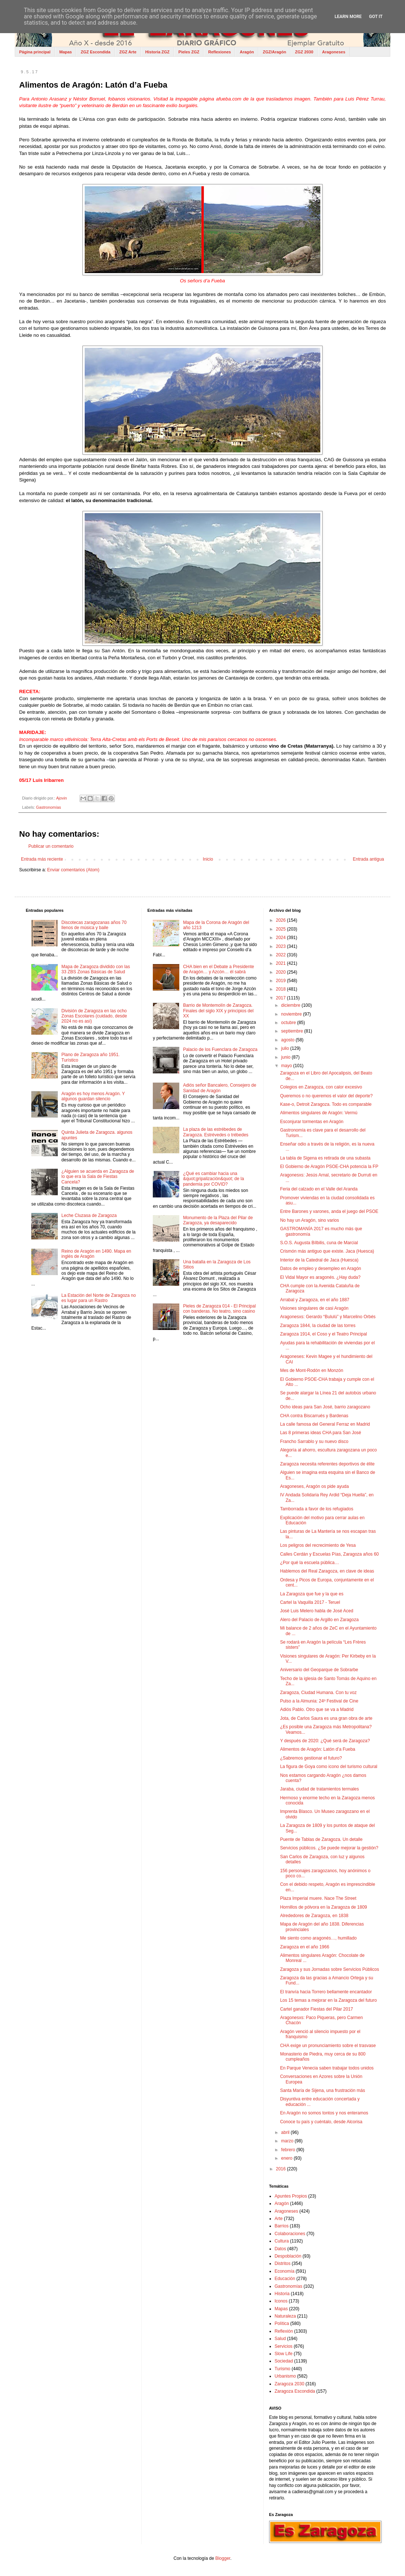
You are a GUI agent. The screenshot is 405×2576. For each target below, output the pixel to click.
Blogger (222, 2558)
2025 (281, 929)
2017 (281, 998)
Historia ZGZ (157, 52)
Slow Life (284, 2353)
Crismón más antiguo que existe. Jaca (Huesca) (327, 1251)
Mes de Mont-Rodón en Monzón (311, 1370)
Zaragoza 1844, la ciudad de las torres (318, 1325)
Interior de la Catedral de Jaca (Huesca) (319, 1260)
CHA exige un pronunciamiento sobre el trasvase (328, 2045)
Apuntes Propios (291, 2196)
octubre (289, 1022)
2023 (281, 946)
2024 (281, 937)
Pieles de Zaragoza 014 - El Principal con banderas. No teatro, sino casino (219, 1308)
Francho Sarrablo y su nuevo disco (314, 1441)
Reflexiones (219, 52)
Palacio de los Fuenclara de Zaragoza (220, 1049)
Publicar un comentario (51, 846)
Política (282, 2323)
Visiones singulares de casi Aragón (314, 1308)
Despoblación (288, 2256)
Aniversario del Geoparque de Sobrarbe (319, 1669)
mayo (287, 1065)
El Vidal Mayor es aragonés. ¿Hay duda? (320, 1277)
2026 (281, 920)
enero (287, 2158)
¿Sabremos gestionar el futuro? (311, 1758)
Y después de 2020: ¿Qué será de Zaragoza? (325, 1740)
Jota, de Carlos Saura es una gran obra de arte (326, 1718)
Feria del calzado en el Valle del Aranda (319, 1189)
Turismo (282, 2368)
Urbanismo (285, 2376)
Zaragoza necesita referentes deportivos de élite (327, 1464)
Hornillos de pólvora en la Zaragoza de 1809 (323, 1907)
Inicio (208, 859)
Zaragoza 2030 (289, 2383)
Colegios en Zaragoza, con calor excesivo (321, 1087)
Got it (376, 16)
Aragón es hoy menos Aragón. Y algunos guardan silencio (93, 1096)
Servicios (284, 2346)
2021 (281, 963)
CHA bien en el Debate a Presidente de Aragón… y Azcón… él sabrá (218, 969)
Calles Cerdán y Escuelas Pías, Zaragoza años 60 (329, 1554)
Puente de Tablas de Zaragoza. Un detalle (321, 1839)
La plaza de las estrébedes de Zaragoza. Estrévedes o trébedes (215, 1132)
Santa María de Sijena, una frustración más (322, 2090)
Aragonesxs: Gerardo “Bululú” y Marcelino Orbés (328, 1316)
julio (285, 1048)
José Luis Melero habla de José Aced (316, 1610)
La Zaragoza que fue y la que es (312, 1593)
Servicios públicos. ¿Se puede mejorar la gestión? (329, 1847)
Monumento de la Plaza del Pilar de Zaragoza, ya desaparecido (218, 1220)
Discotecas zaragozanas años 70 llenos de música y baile (94, 925)
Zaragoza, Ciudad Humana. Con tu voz (318, 1692)
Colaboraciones (290, 2233)
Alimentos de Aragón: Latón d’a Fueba (317, 1749)
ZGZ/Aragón (274, 52)
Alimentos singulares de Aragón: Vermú (319, 1112)
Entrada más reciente (42, 859)
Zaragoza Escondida (295, 2391)
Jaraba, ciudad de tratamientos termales (319, 1789)
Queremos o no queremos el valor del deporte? (326, 1095)
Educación (285, 2278)
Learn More (348, 16)
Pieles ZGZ (189, 52)
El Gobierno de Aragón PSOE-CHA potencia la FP (329, 1166)
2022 (281, 954)
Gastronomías (48, 807)
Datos (280, 2248)
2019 (281, 980)
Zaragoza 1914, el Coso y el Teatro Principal (323, 1334)
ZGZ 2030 (304, 52)
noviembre (292, 1014)
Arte (279, 2218)
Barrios (282, 2226)
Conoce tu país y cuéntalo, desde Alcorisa (321, 2121)
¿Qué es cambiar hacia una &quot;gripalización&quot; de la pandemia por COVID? (213, 1179)
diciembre (291, 1005)
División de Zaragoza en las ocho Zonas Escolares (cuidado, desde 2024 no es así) (94, 1016)
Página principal (34, 52)
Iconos (281, 2301)
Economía (285, 2271)
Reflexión (284, 2331)
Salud (280, 2338)
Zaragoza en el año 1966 (304, 1946)
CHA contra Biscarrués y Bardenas (314, 1415)
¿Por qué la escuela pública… (309, 1562)
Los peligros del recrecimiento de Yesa (318, 1545)
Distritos (282, 2263)
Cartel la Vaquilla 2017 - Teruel (310, 1602)
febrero (288, 2149)
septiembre (292, 1031)
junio (286, 1057)
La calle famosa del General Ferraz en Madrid (325, 1424)
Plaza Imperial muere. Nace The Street (318, 1898)
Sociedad (284, 2361)
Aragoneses (333, 52)
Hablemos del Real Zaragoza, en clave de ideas (327, 1571)
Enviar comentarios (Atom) (73, 869)
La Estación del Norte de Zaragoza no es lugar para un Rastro (98, 1298)
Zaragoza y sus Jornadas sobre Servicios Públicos (329, 1969)
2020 (281, 972)
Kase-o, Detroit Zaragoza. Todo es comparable (326, 1104)
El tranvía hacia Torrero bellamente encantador (326, 1991)
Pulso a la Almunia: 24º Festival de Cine (319, 1701)
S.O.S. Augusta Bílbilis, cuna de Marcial (319, 1242)
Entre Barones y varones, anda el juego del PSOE (329, 1211)
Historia (282, 2293)
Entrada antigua (368, 859)
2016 (281, 2168)
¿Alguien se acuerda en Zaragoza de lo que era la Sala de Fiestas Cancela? (97, 1177)
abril (286, 2132)
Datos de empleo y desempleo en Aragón (320, 1268)
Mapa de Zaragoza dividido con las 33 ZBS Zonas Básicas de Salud (95, 969)
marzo (288, 2140)
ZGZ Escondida (95, 52)
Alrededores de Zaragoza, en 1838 (314, 1915)
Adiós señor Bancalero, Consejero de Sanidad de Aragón (219, 1088)
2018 (281, 989)
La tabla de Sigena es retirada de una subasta (325, 1158)
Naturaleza (285, 2316)
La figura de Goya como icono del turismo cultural (328, 1766)
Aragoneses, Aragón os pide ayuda (314, 1486)
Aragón (247, 52)
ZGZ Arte (128, 52)
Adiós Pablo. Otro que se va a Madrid (316, 1709)
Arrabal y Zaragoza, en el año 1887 (314, 1299)
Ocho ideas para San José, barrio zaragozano (325, 1406)
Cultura (282, 2241)
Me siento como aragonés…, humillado (318, 1938)
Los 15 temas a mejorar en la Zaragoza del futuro (328, 2000)
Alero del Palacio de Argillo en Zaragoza (319, 1619)
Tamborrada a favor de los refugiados (316, 1508)
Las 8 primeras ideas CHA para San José (320, 1432)
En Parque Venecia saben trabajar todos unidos (327, 2068)
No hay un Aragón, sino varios (309, 1220)
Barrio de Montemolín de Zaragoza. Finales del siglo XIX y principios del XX (218, 1011)
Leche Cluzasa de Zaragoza (89, 1215)
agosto (288, 1039)
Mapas (65, 52)
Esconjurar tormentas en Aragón (312, 1121)
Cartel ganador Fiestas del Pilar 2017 (316, 2009)
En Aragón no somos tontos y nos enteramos (324, 2113)
